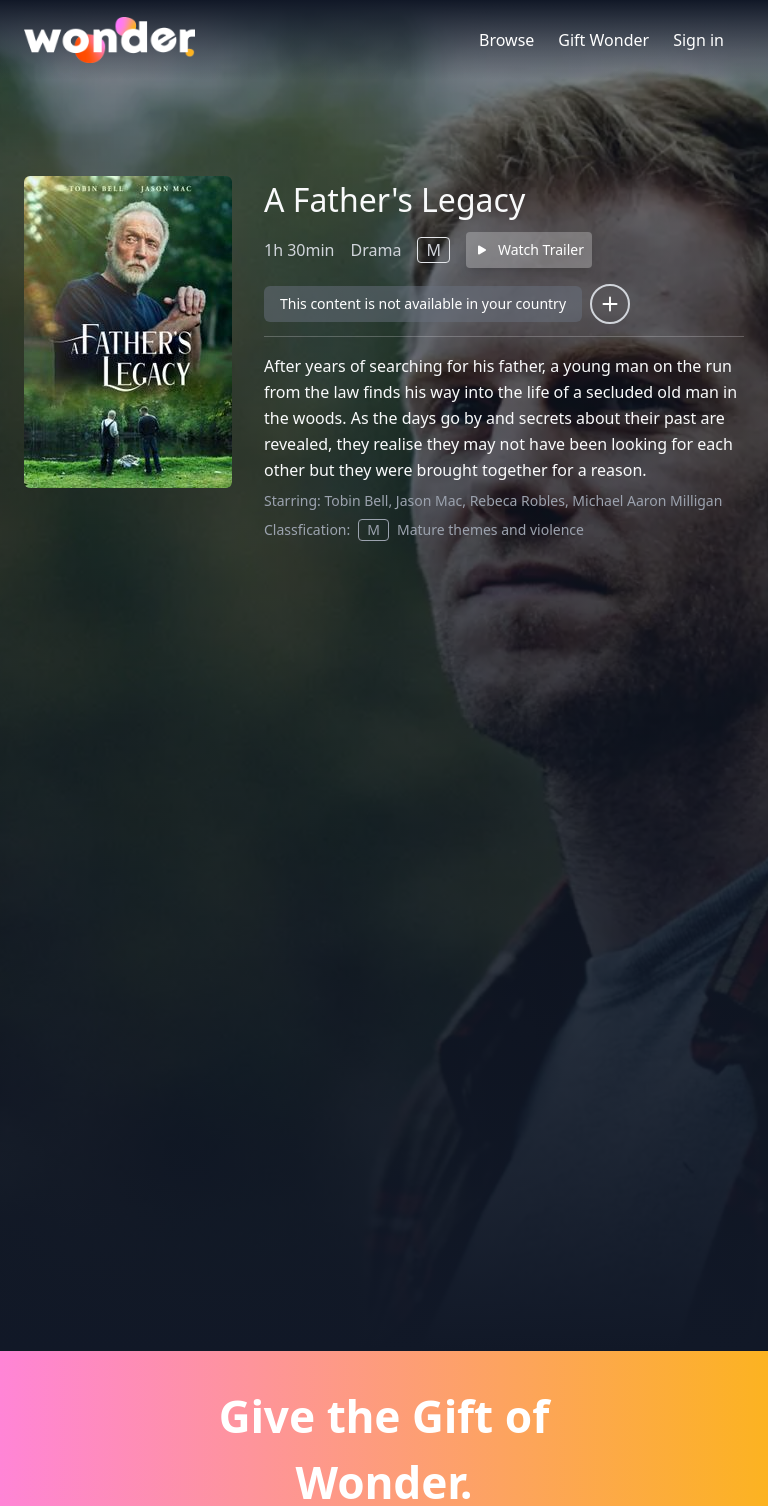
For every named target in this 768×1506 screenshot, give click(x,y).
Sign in (698, 40)
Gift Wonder (603, 40)
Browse (506, 40)
